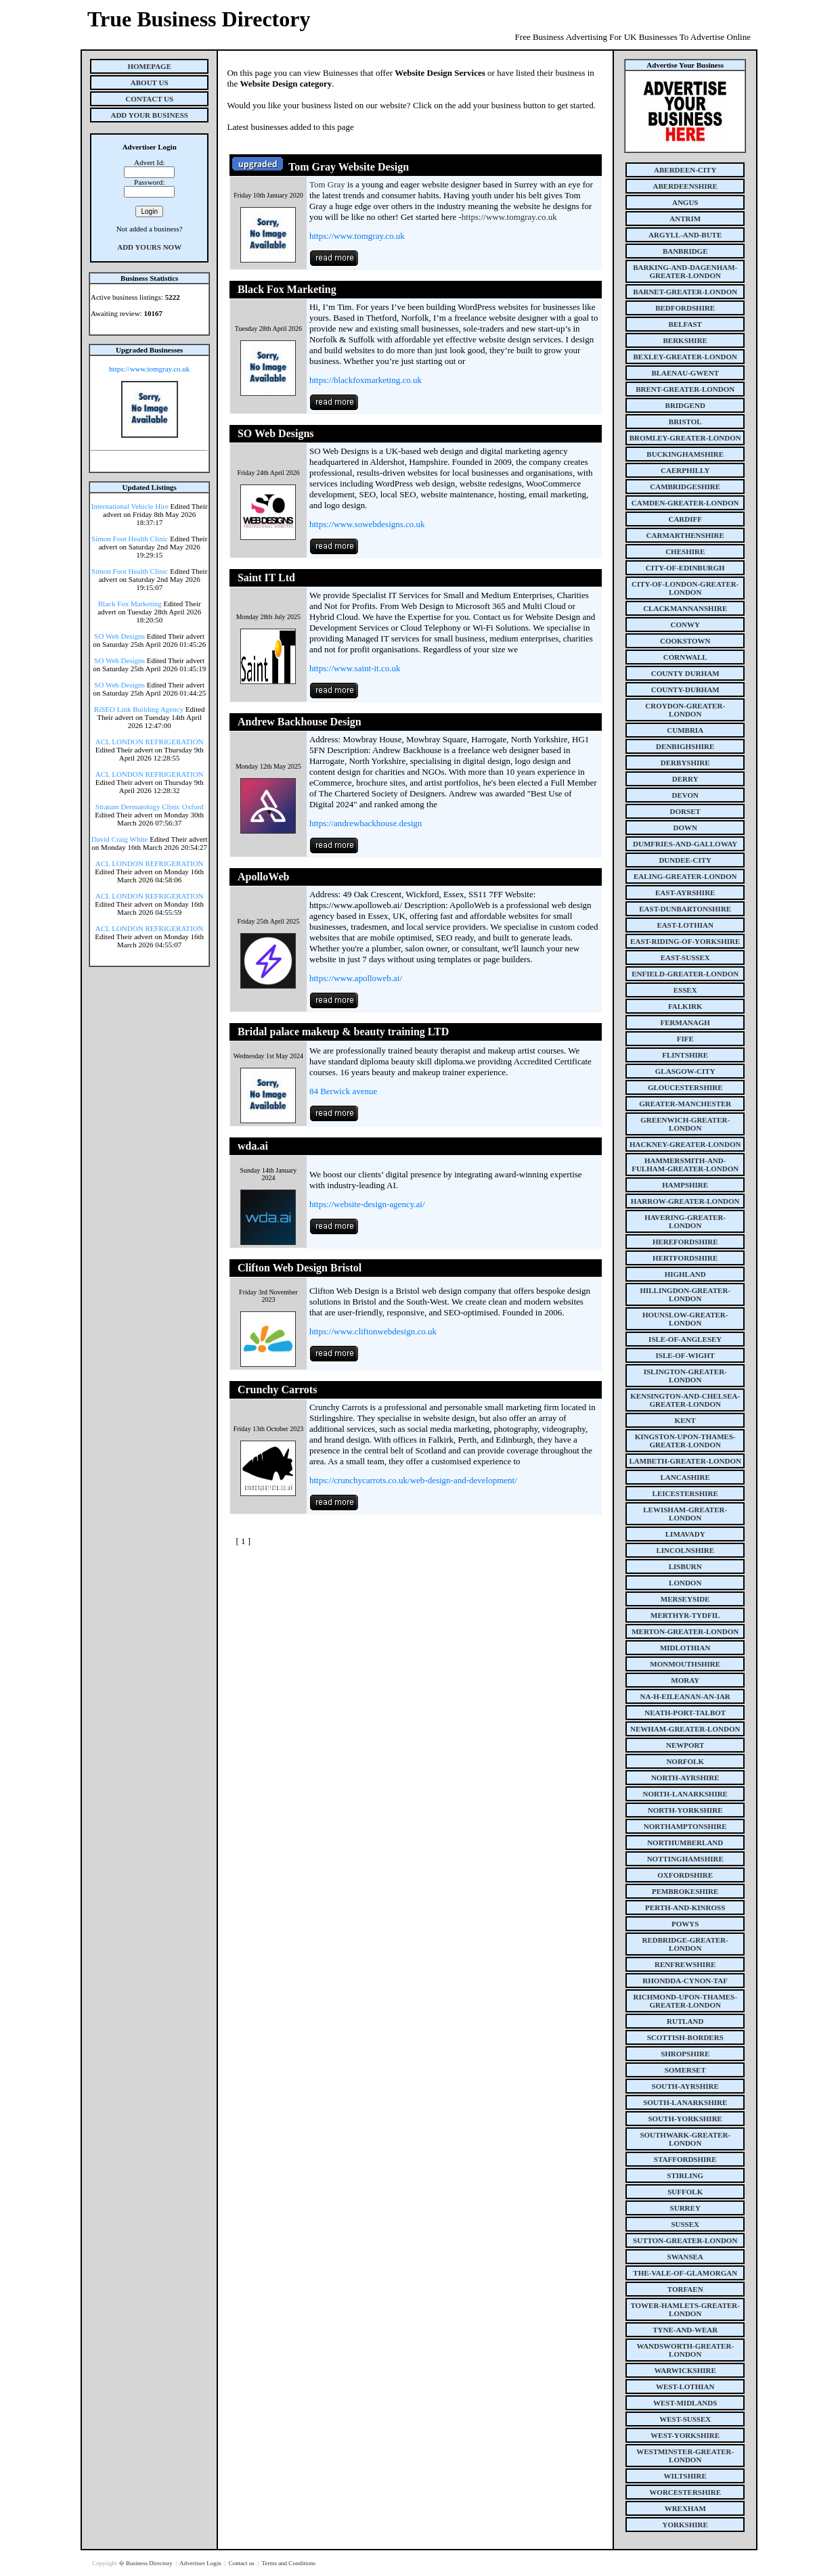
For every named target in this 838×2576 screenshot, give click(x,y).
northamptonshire (685, 1826)
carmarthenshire (685, 535)
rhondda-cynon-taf (685, 1980)
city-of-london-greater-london (685, 588)
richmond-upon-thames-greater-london (685, 2001)
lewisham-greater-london (685, 1514)
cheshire (685, 551)
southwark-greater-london (685, 2139)
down (685, 827)
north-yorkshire (685, 1810)
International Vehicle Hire (130, 506)
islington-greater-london (685, 1376)
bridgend (685, 405)
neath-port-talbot (685, 1713)
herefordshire (685, 1242)
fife (685, 1039)
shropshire (685, 2054)
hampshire (685, 1185)
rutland (685, 2021)
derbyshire (685, 763)
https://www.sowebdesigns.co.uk (367, 524)
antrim (685, 218)
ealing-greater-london (685, 876)
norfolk (685, 1761)
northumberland (685, 1842)
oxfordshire (685, 1875)
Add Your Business (149, 115)
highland (685, 1274)
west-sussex (685, 2419)
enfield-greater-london (685, 974)
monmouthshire (685, 1664)
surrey (685, 2208)
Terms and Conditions (288, 2563)
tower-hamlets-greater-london (685, 2309)
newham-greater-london (685, 1729)
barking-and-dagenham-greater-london (685, 271)
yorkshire (685, 2525)
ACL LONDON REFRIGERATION (149, 742)
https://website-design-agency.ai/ (367, 1204)
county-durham (685, 689)
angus (685, 202)
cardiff (685, 519)
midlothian (685, 1648)
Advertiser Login (201, 2563)
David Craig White (119, 839)
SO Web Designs (119, 636)
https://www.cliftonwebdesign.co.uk (373, 1331)
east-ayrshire (685, 892)
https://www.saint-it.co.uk (355, 668)
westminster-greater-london (685, 2455)
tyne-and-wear (685, 2330)
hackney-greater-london (685, 1144)
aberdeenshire (685, 186)
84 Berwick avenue (343, 1091)
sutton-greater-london (685, 2240)
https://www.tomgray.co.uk (149, 369)
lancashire (685, 1477)
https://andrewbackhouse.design (365, 823)
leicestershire (685, 1493)
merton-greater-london (685, 1631)
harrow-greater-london (685, 1201)
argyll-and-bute (685, 235)
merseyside (685, 1599)
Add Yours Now (149, 247)
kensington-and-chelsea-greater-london (685, 1400)
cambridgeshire (685, 486)
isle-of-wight (685, 1355)
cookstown (685, 641)
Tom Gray (327, 184)
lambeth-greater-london (685, 1461)
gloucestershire (685, 1087)
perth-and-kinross (685, 1907)
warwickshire (685, 2370)
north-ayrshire (685, 1777)
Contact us (243, 2563)
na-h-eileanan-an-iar (685, 1696)
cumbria (685, 730)
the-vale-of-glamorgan (685, 2273)
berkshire (685, 340)
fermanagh (685, 1022)
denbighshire (685, 746)
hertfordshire (685, 1258)
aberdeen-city (685, 170)
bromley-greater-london (685, 438)
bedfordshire (685, 308)
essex (685, 990)
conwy (685, 624)
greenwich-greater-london (685, 1124)
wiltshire (685, 2476)
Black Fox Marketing (130, 604)
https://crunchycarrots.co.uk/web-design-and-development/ (413, 1480)
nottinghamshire (685, 1859)
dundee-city (685, 860)
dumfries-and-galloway (685, 844)
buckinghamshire (685, 454)
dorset (685, 811)
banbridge (685, 251)
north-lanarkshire (685, 1794)
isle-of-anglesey (685, 1339)
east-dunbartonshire (685, 909)
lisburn (685, 1566)
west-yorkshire (685, 2435)
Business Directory (150, 2563)
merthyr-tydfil (685, 1615)
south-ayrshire (685, 2086)
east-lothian (685, 925)
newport (685, 1745)
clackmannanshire (685, 608)
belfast (685, 324)
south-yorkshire (685, 2119)
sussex (685, 2224)
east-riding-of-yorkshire (685, 941)
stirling (685, 2175)
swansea (685, 2257)
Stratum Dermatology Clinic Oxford (149, 807)
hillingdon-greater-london (685, 1294)
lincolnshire (685, 1550)
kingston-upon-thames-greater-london (685, 1440)
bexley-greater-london (685, 357)
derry (685, 779)
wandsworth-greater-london (685, 2350)
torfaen (685, 2289)
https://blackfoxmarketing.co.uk (365, 380)
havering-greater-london (685, 1221)
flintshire (685, 1055)
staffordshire (685, 2159)
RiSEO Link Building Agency (138, 709)
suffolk (685, 2192)
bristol (685, 421)
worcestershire (685, 2492)
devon (685, 795)
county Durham (685, 673)
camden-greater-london (685, 503)
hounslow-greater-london (685, 1319)
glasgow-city (685, 1071)
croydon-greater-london (685, 710)
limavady (685, 1534)
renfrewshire (685, 1964)
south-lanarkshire (685, 2102)
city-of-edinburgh (685, 568)
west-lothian (685, 2386)
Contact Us (149, 99)
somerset (685, 2070)
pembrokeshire (685, 1891)
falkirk (685, 1006)
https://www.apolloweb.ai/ (355, 978)
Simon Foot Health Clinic (129, 539)
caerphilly (685, 470)
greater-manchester (685, 1104)
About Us (150, 82)
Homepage (149, 66)
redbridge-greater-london (685, 1944)
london (685, 1583)
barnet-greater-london (685, 292)
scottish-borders (685, 2037)
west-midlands (685, 2403)
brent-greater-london (685, 389)
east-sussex (685, 957)
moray (685, 1680)
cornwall (685, 657)
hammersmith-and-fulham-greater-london (685, 1164)
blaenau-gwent (685, 373)
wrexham (685, 2508)
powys (685, 1924)
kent (685, 1420)
